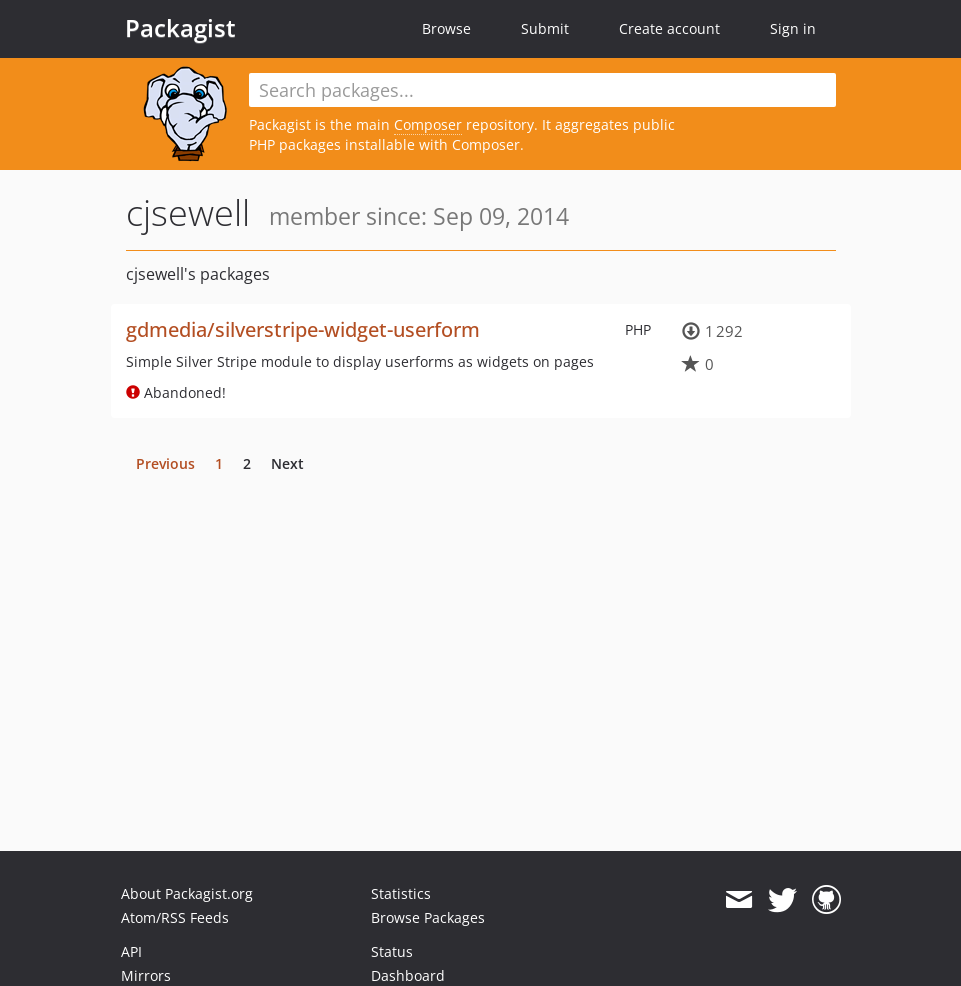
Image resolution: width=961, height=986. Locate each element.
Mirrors (146, 975)
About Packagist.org (187, 893)
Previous (165, 463)
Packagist (180, 28)
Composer (428, 124)
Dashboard (408, 975)
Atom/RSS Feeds (175, 917)
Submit (545, 28)
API (131, 951)
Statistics (401, 893)
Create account (669, 28)
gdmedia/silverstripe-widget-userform (303, 329)
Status (392, 951)
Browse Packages (428, 917)
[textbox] (542, 90)
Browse (446, 28)
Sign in (793, 28)
